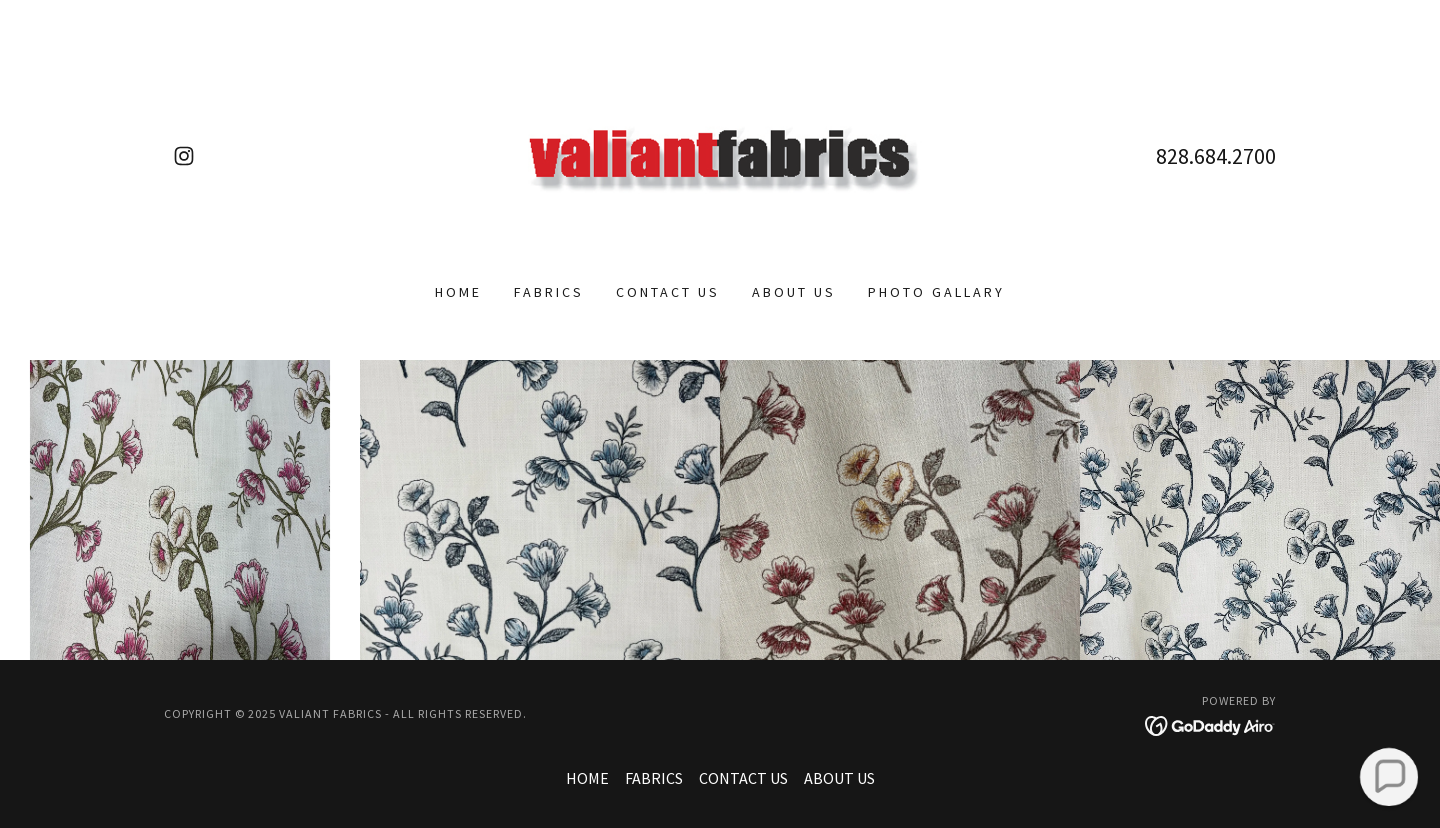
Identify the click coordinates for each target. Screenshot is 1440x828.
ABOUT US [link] (794, 292)
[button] (1388, 776)
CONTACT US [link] (668, 292)
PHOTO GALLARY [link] (936, 292)
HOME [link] (458, 292)
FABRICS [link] (549, 292)
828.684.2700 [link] (1216, 156)
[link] (184, 156)
